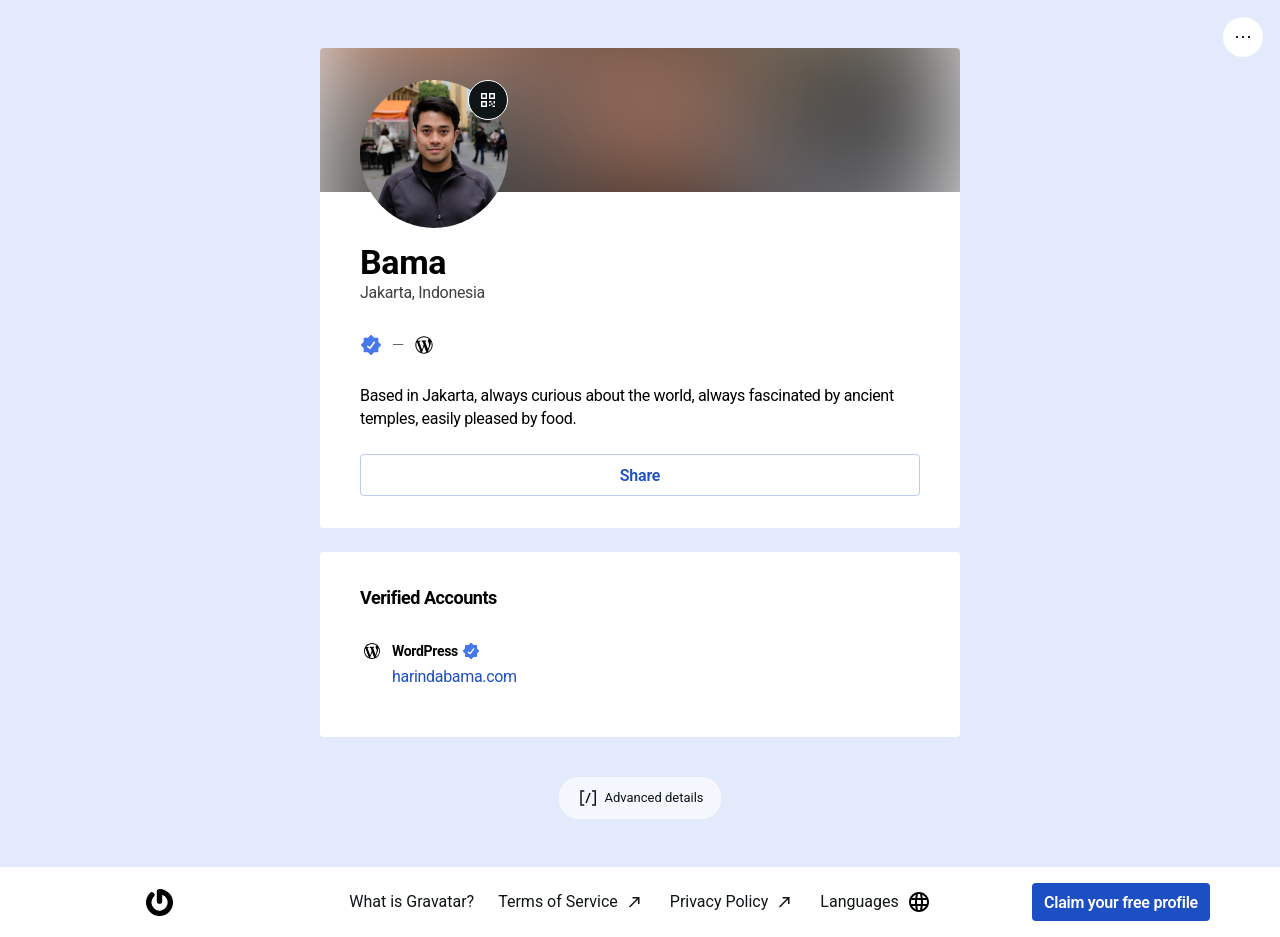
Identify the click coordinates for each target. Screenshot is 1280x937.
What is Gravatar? (411, 901)
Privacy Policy (719, 901)
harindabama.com (454, 676)
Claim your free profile (1121, 902)
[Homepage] (159, 902)
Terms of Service (558, 901)
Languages (875, 902)
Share (640, 475)
